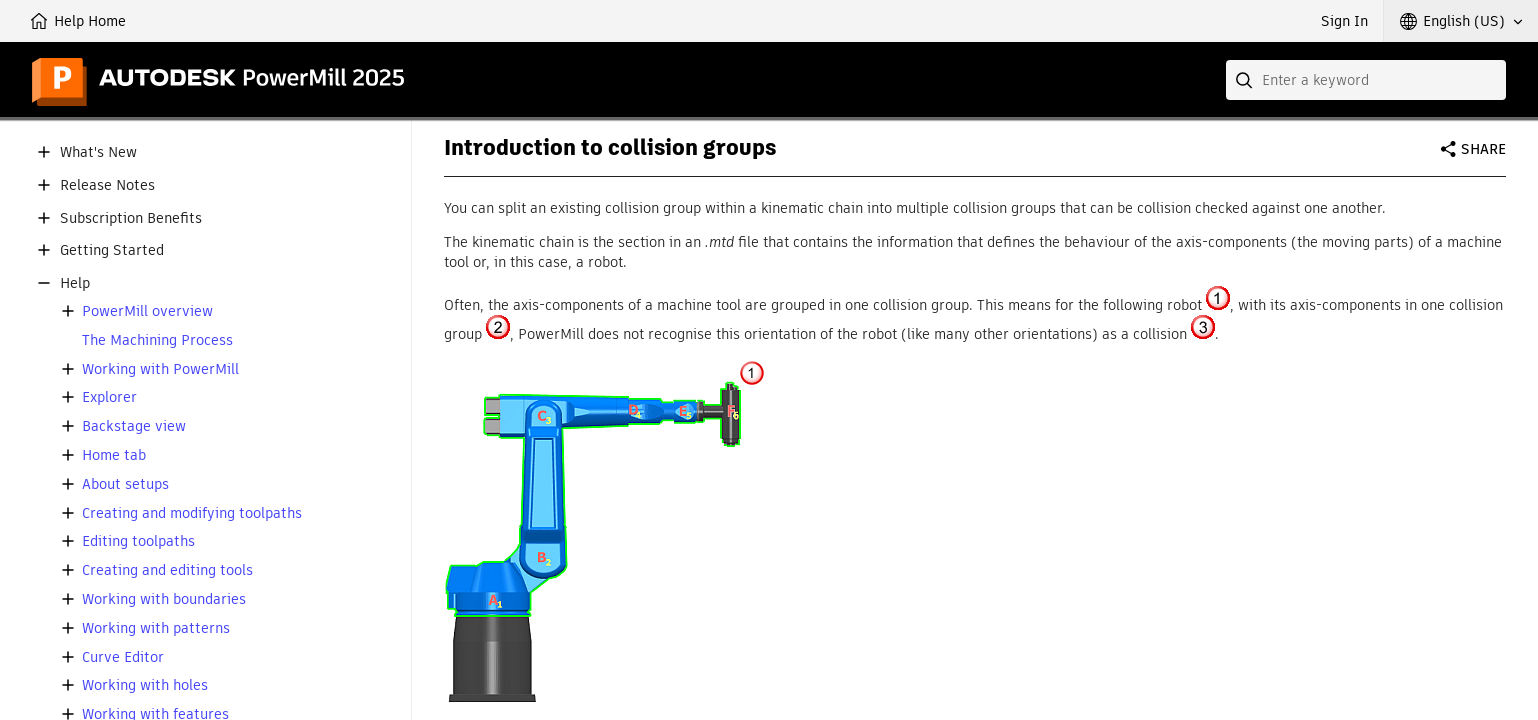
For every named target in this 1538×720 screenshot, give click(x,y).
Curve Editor (123, 657)
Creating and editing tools (167, 570)
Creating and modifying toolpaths (192, 513)
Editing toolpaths (138, 541)
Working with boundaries (164, 599)
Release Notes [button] (107, 185)
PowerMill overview (147, 311)
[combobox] (1366, 80)
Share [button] (1483, 149)
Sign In (1344, 21)
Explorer (109, 397)
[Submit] (1246, 80)
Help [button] (75, 283)
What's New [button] (98, 152)
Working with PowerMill (160, 369)
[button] (1461, 21)
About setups (125, 484)
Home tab (114, 455)
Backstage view (134, 426)
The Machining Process (157, 340)
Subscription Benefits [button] (131, 218)
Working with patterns (156, 628)
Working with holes (145, 685)
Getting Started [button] (112, 250)
